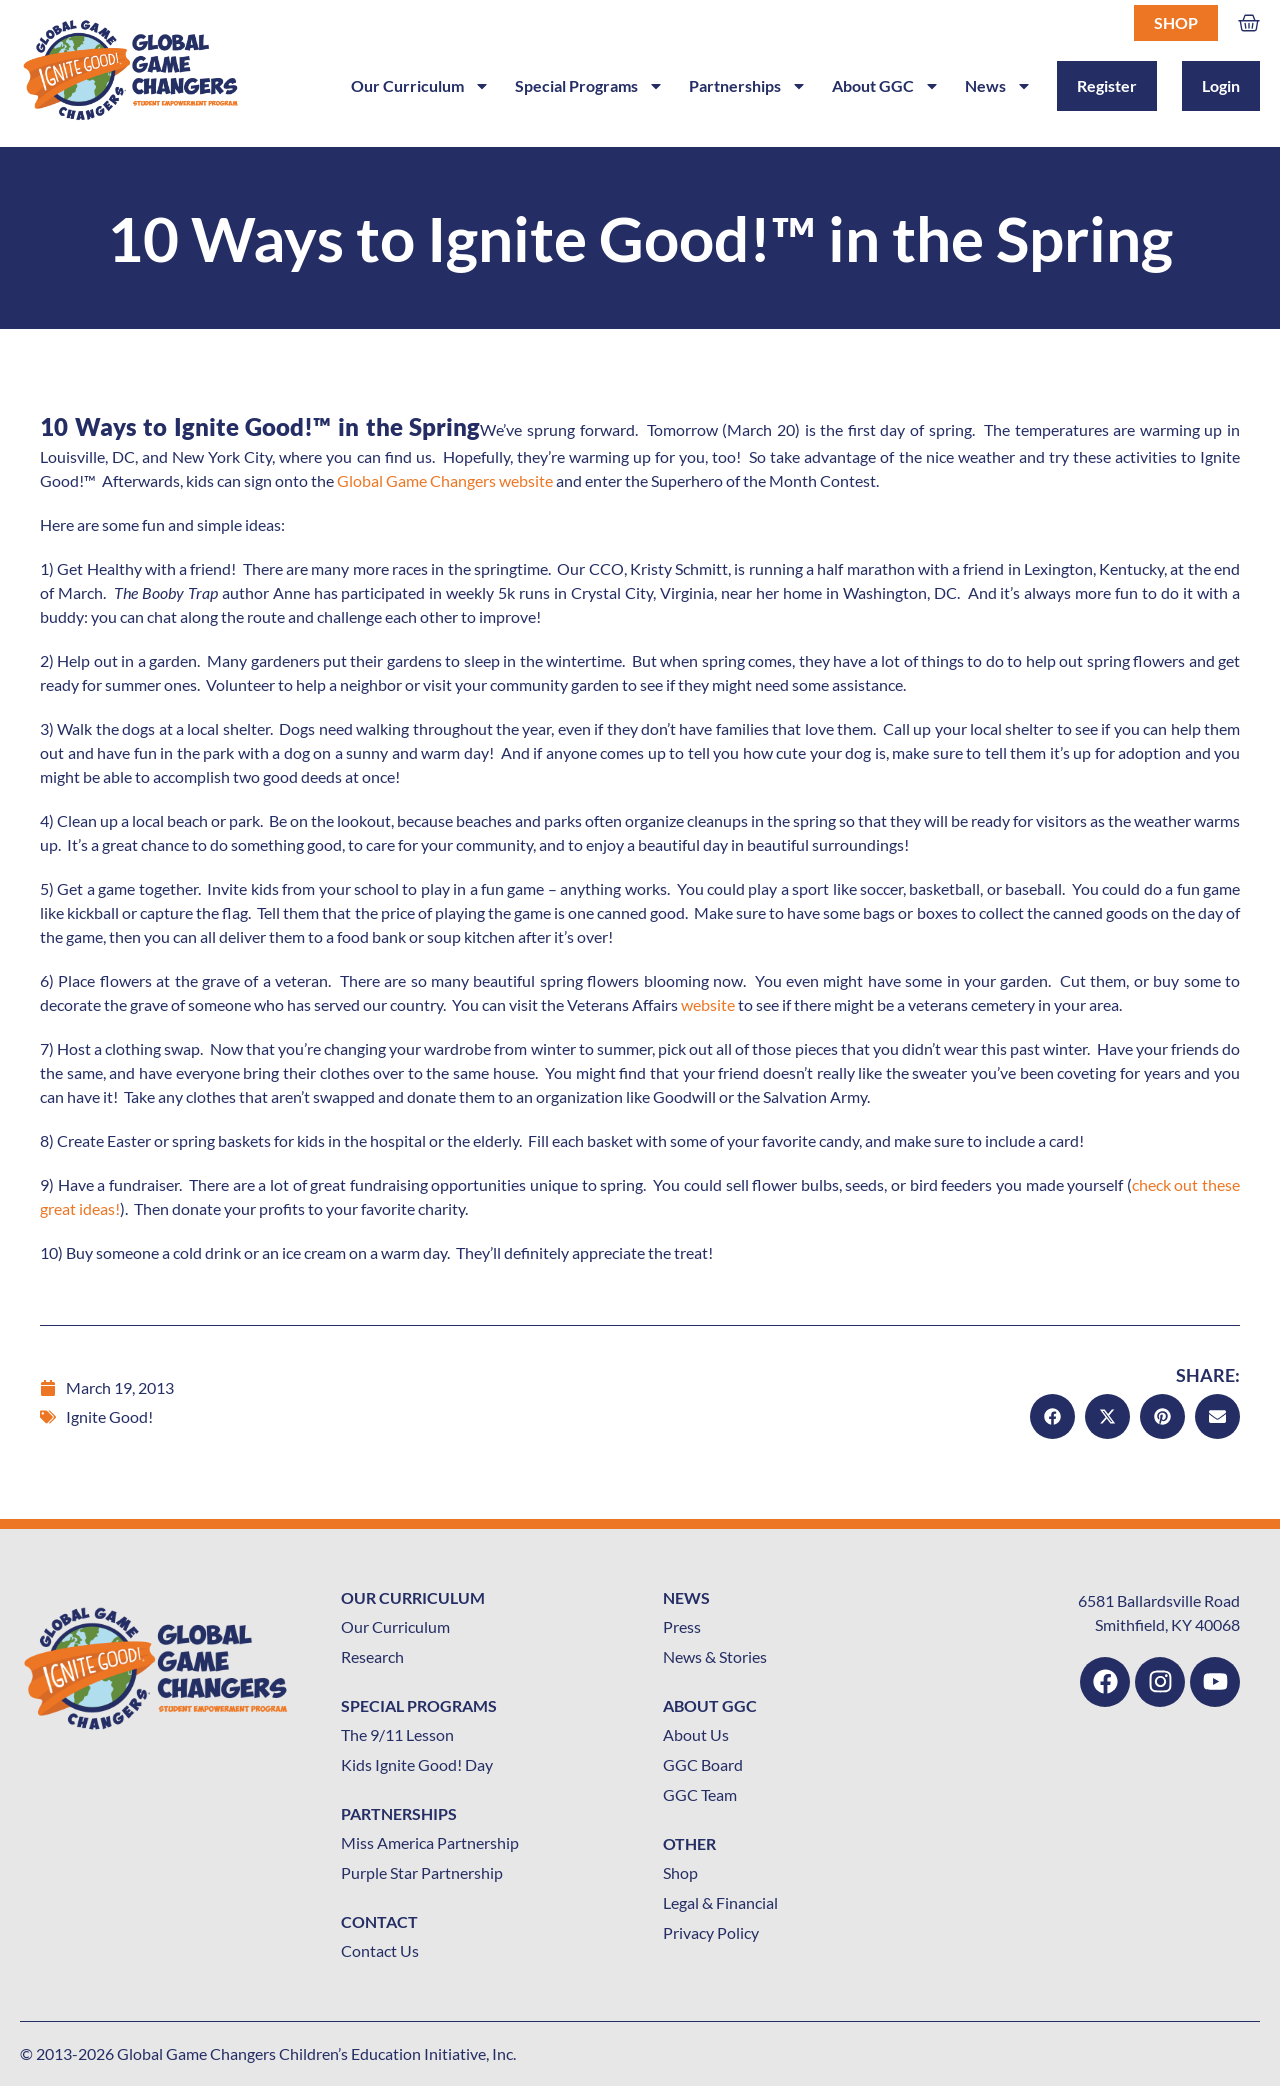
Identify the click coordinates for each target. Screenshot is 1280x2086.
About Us (696, 1734)
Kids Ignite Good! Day (417, 1764)
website (708, 1004)
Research (372, 1656)
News (998, 86)
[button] (1052, 1416)
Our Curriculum (420, 86)
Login (1221, 85)
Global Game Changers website (445, 480)
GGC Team (700, 1794)
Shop (1176, 22)
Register (1107, 85)
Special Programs (589, 86)
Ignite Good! (109, 1416)
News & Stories (715, 1656)
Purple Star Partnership (422, 1872)
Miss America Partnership (430, 1842)
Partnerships (748, 86)
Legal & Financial (720, 1902)
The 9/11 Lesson (397, 1734)
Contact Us (380, 1950)
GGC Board (703, 1764)
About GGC (886, 86)
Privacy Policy (711, 1932)
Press (682, 1626)
